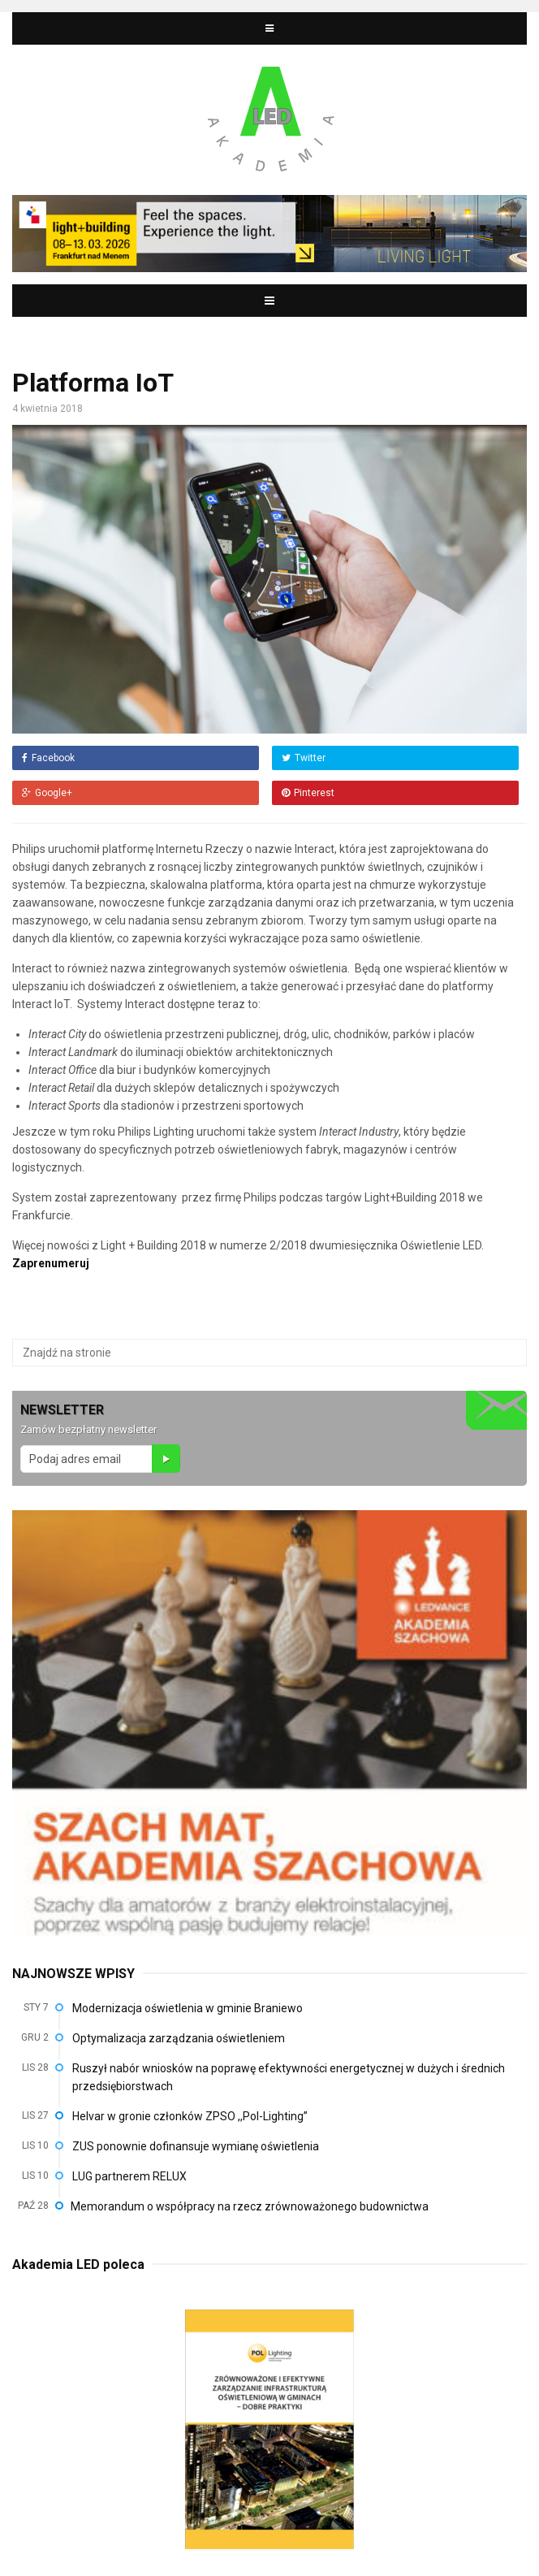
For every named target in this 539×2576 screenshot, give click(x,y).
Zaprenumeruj (50, 1263)
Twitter (304, 758)
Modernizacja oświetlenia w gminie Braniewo (187, 2008)
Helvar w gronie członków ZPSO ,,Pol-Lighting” (190, 2116)
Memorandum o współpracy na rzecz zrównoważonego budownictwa (250, 2206)
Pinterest (308, 793)
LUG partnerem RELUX (129, 2176)
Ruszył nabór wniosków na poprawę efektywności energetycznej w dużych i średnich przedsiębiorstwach (288, 2077)
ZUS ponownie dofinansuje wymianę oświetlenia (195, 2146)
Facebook (48, 758)
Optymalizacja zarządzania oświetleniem (178, 2038)
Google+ (47, 793)
